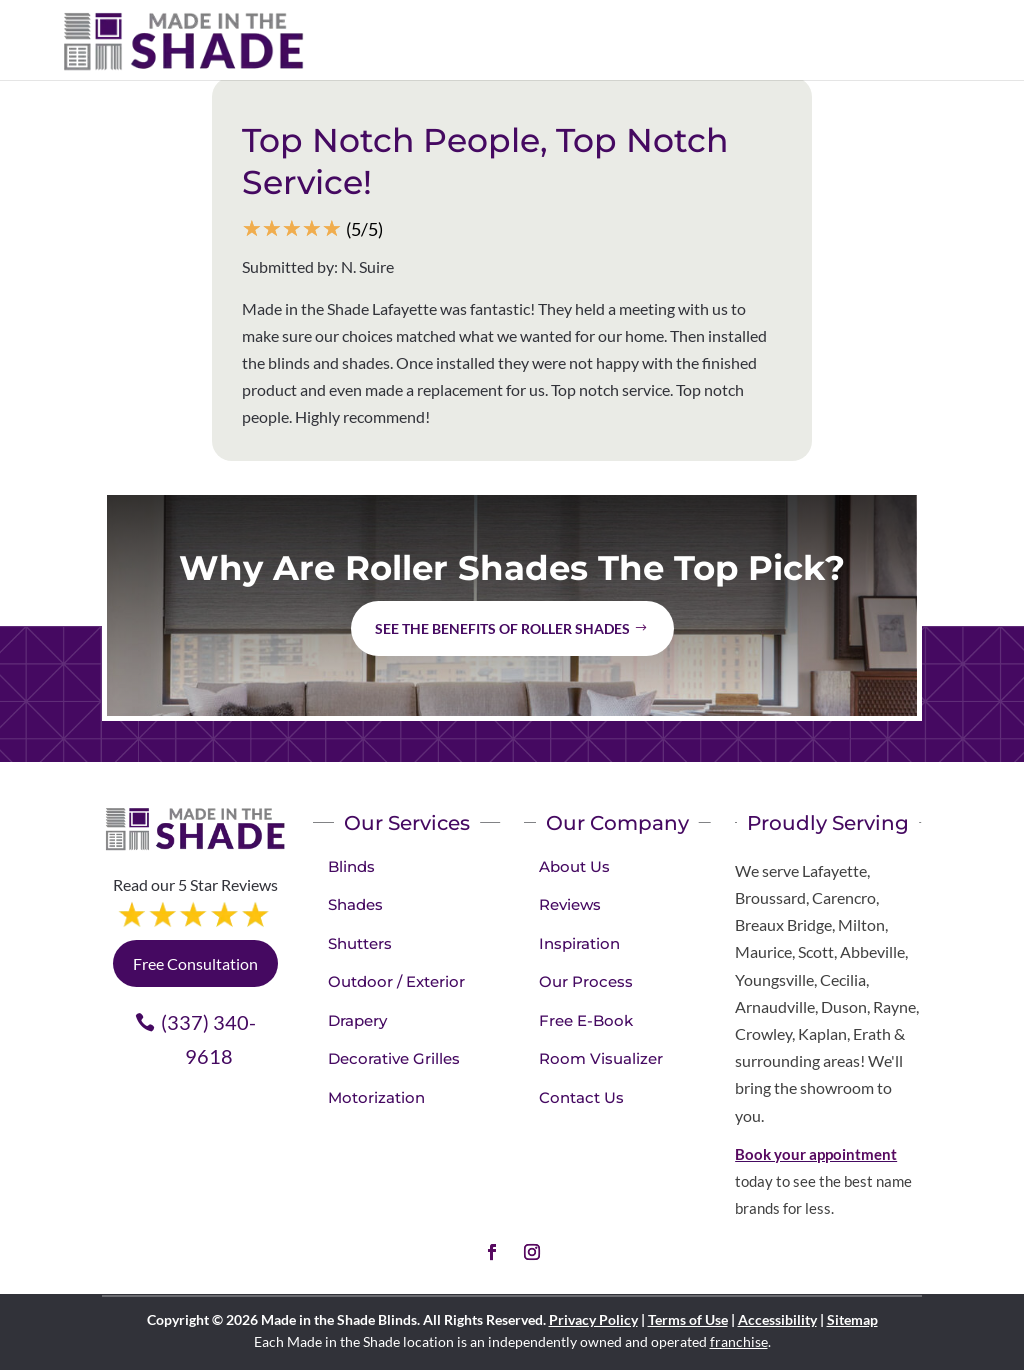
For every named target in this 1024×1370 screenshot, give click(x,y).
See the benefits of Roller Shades (502, 628)
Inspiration (579, 943)
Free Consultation (195, 963)
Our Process (586, 981)
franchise (739, 1341)
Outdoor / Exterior (396, 981)
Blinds (351, 866)
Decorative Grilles (394, 1058)
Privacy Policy (593, 1319)
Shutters (360, 943)
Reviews (570, 904)
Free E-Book (586, 1020)
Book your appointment (816, 1154)
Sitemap (852, 1319)
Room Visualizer (601, 1058)
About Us (574, 866)
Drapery (357, 1020)
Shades (355, 904)
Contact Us (581, 1097)
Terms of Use (688, 1319)
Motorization (376, 1097)
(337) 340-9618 (208, 1039)
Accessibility (777, 1319)
